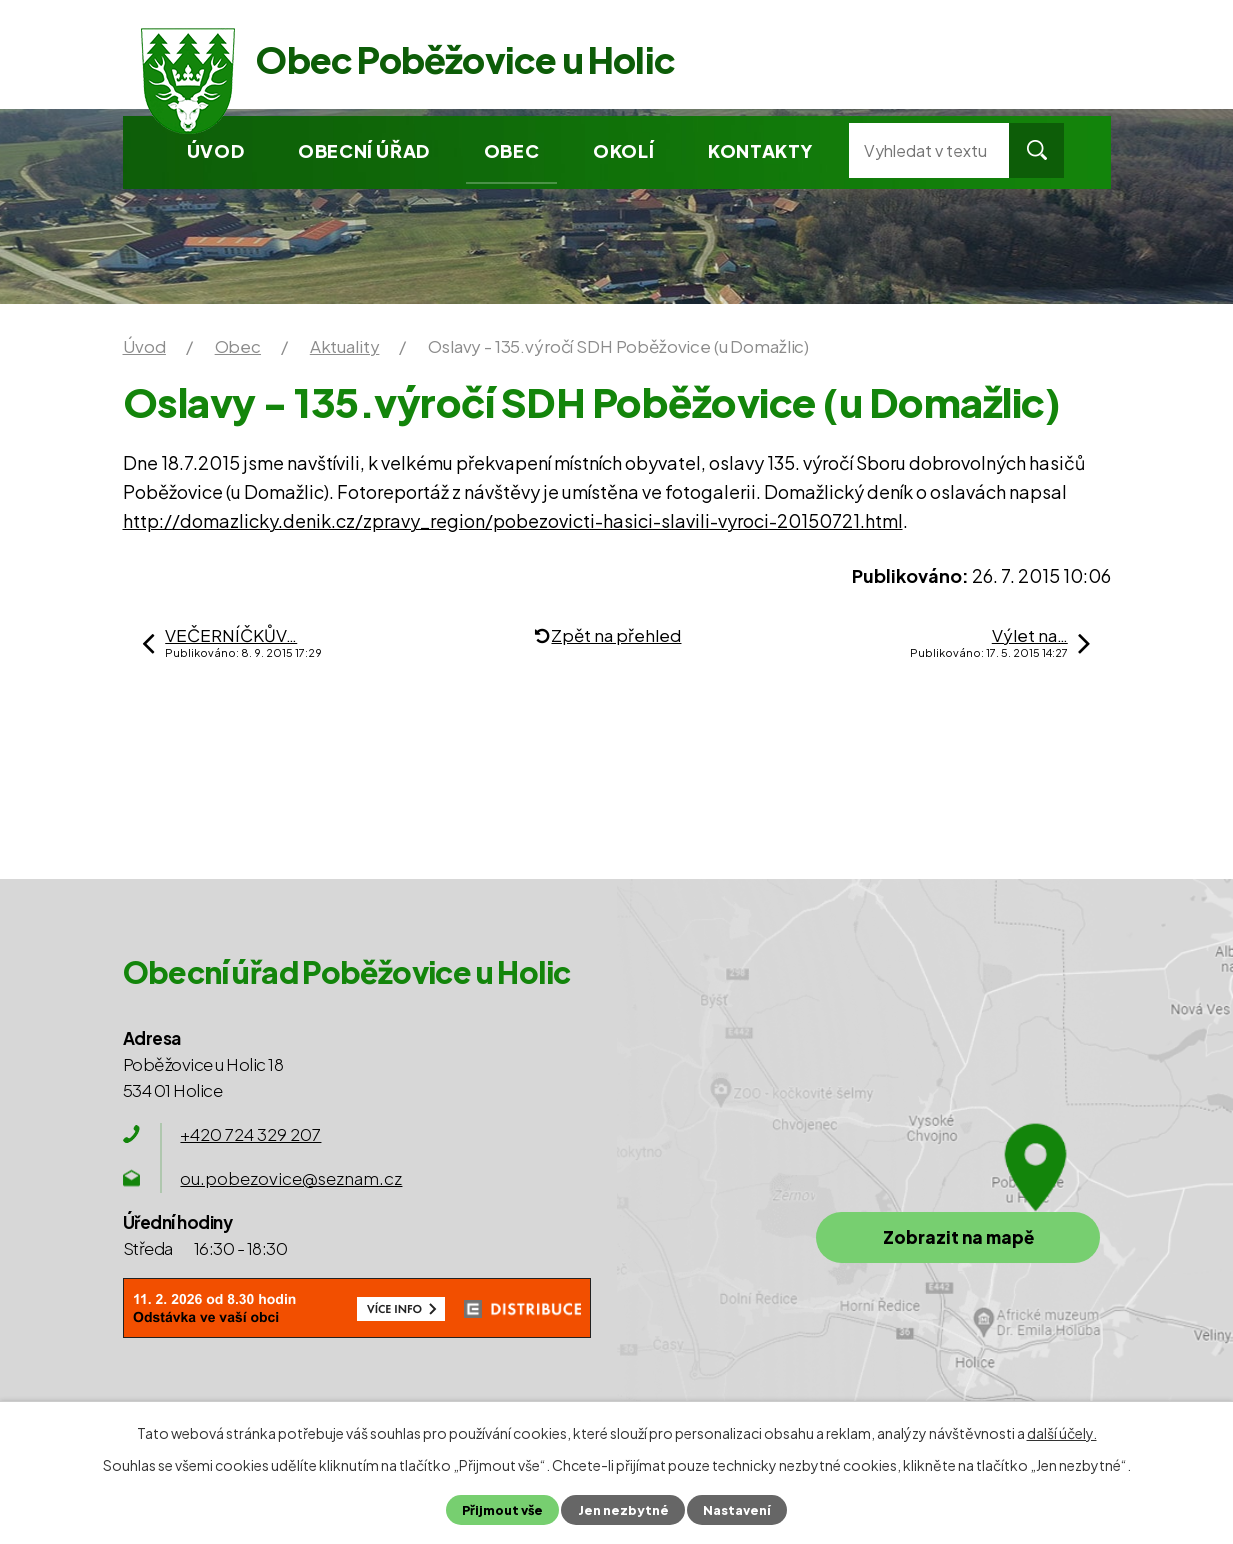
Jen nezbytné (623, 1510)
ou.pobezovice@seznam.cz (291, 1178)
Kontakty (760, 150)
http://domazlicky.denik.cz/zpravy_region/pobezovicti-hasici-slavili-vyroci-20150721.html (513, 520)
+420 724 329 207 (250, 1134)
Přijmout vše (502, 1510)
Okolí (623, 150)
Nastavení (737, 1510)
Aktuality (345, 346)
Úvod (215, 150)
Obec (511, 150)
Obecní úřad (364, 150)
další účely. (1062, 1433)
